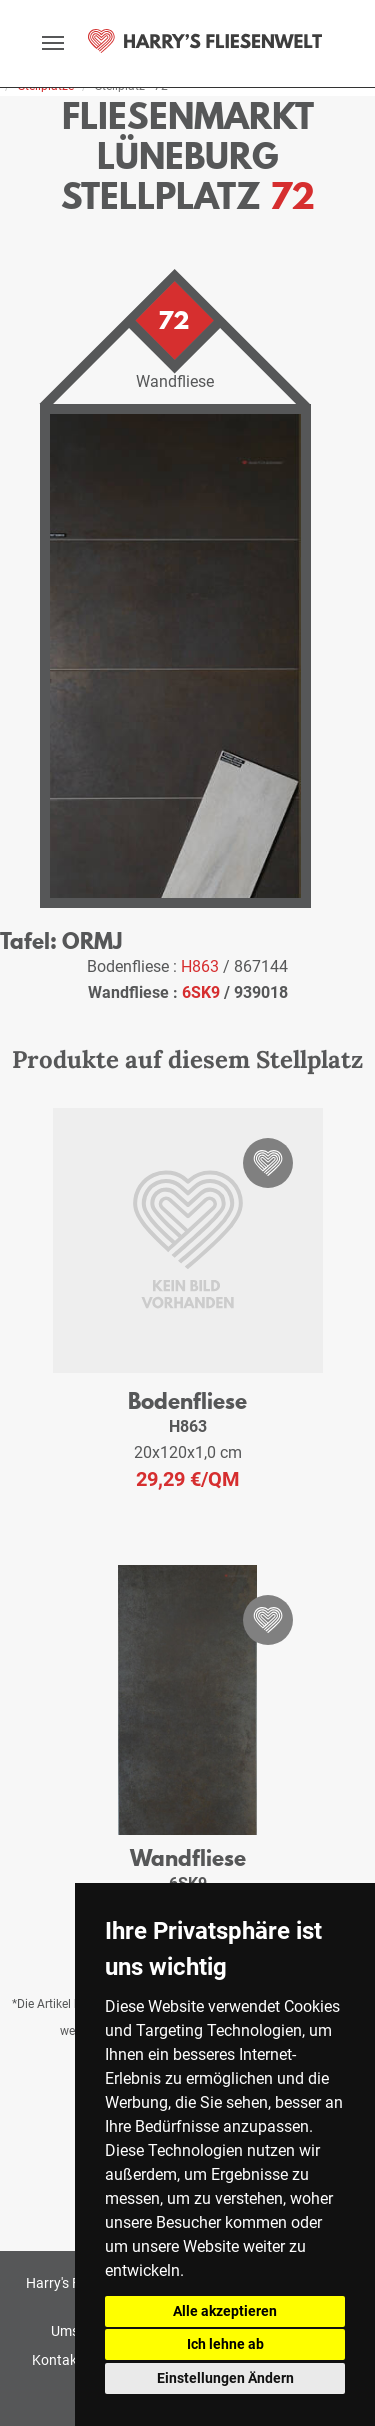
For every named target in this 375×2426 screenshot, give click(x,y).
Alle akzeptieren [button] (225, 2311)
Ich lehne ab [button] (225, 2344)
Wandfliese (188, 1857)
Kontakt (57, 2360)
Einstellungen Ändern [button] (225, 2378)
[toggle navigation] (53, 43)
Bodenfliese (187, 1400)
